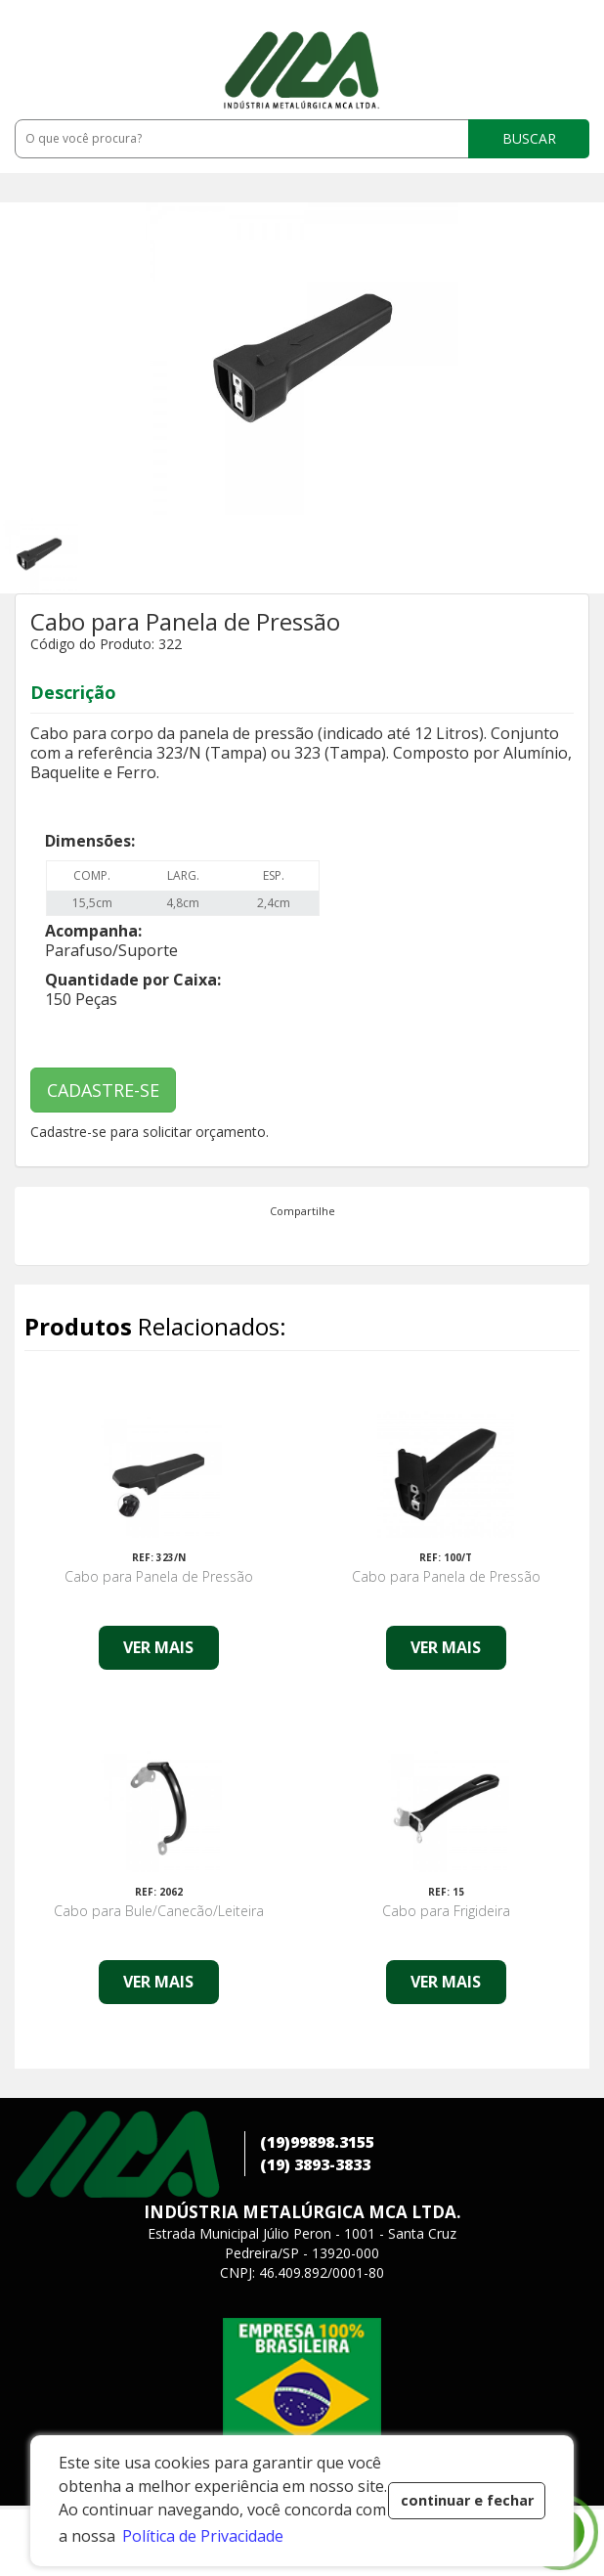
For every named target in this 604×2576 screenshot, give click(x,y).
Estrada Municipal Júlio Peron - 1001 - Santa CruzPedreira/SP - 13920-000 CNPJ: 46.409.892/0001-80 (302, 2253)
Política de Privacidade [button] (202, 2536)
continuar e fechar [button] (467, 2500)
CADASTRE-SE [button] (103, 1090)
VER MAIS (158, 1647)
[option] (75, 554)
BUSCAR (529, 138)
